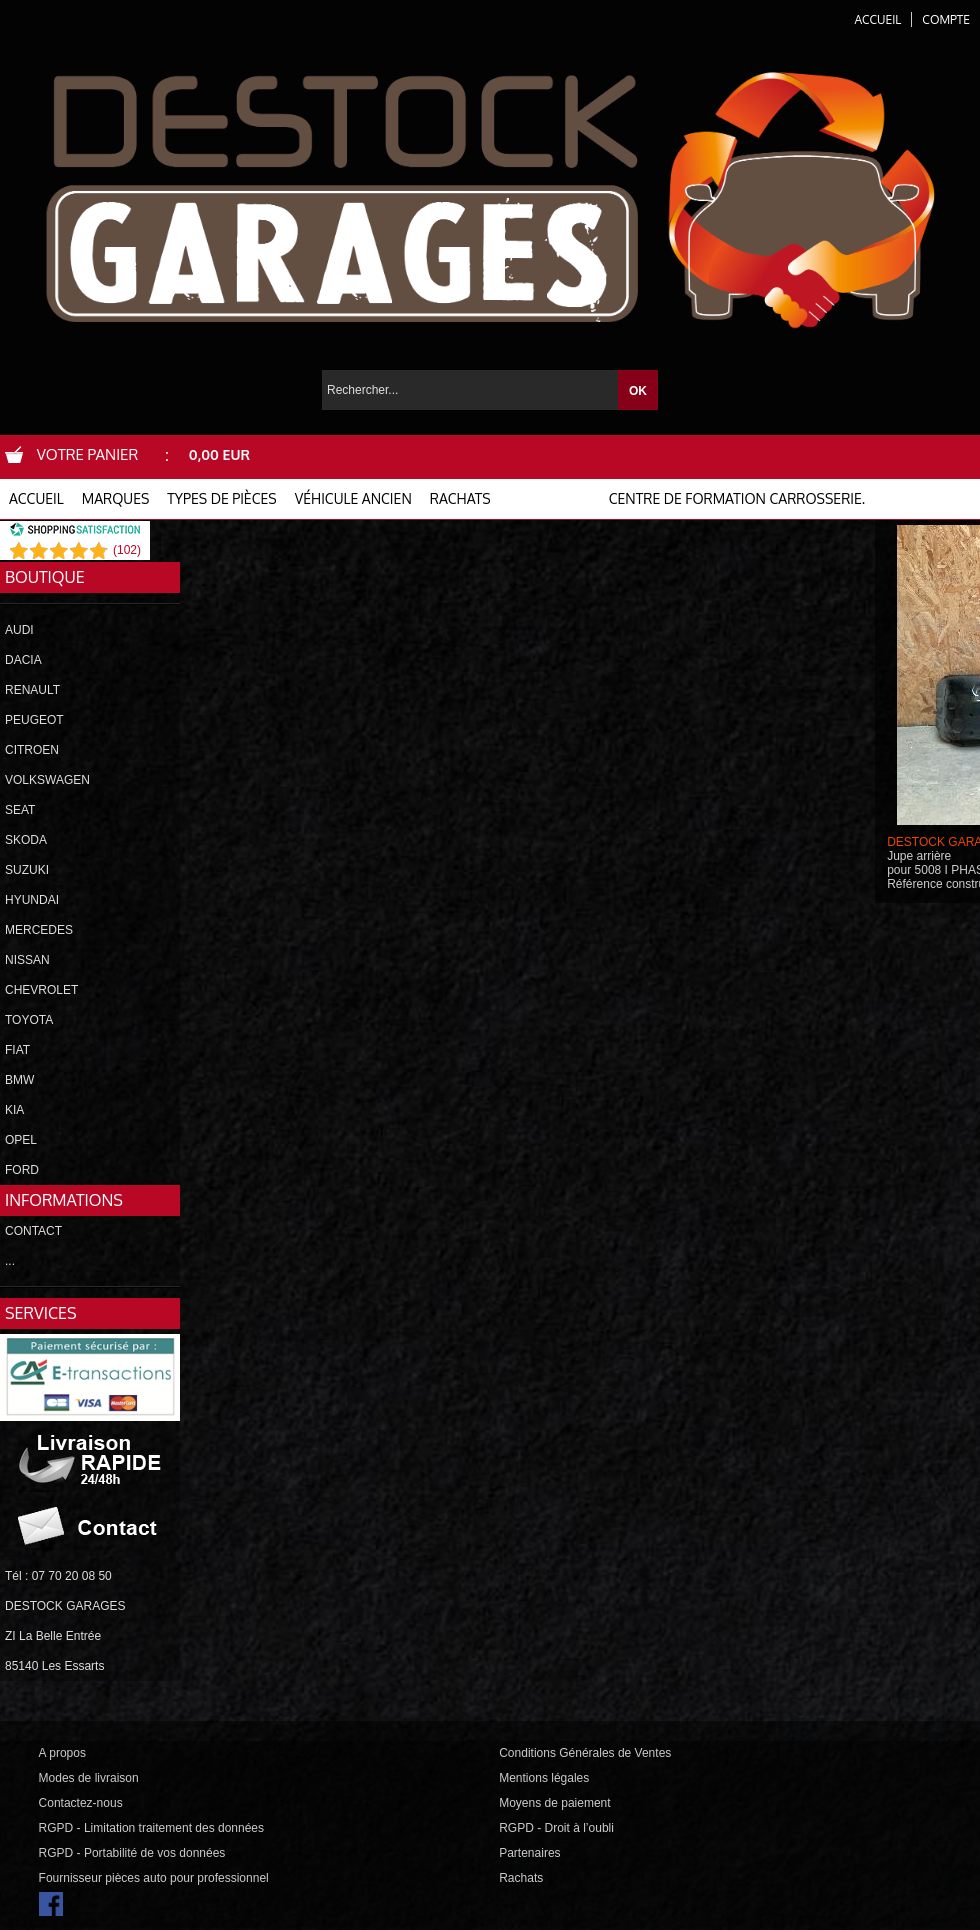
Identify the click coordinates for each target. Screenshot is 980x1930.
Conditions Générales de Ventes (585, 1753)
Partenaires (529, 1853)
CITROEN (32, 750)
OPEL (21, 1140)
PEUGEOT (34, 720)
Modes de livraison (89, 1778)
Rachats (521, 1878)
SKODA (26, 840)
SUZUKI (27, 870)
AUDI (19, 630)
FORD (22, 1170)
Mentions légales (544, 1778)
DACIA (23, 660)
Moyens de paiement (554, 1803)
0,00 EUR (219, 454)
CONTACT (33, 1231)
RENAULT (32, 690)
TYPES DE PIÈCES (221, 498)
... (10, 1261)
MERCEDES (39, 930)
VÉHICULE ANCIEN (353, 498)
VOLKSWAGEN (47, 780)
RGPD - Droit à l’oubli (556, 1828)
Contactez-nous (81, 1803)
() (127, 550)
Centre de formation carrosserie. (737, 498)
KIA (14, 1110)
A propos (62, 1753)
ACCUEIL (36, 498)
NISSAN (27, 960)
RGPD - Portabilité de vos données (132, 1853)
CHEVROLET (41, 990)
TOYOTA (29, 1020)
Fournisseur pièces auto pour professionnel (154, 1878)
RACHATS (460, 498)
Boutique (45, 577)
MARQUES (116, 498)
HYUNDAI (32, 900)
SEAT (20, 810)
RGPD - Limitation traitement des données (151, 1828)
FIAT (17, 1050)
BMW (19, 1080)
